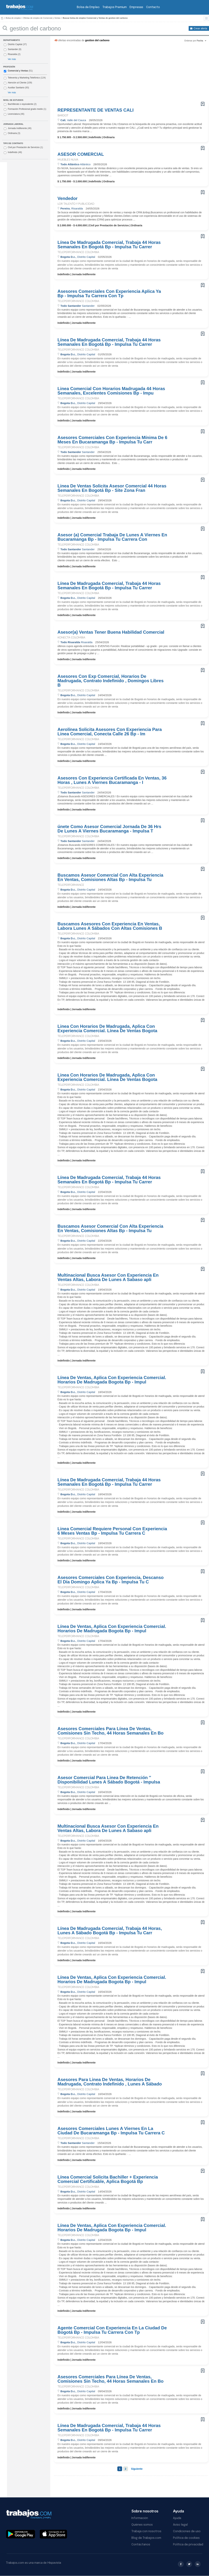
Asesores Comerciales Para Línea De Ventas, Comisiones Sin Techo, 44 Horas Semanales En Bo (111, 1730)
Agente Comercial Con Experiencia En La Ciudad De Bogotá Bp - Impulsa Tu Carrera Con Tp (112, 2330)
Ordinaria (12, 133)
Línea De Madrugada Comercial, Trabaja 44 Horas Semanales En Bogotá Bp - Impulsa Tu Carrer (109, 244)
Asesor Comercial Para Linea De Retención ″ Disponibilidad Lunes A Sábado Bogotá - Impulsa (109, 1779)
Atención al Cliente (17, 82)
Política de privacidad (188, 2544)
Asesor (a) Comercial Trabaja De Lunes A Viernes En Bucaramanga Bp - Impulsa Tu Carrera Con (112, 537)
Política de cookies (186, 2538)
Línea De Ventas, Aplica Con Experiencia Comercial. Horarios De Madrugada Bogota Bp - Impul (112, 1379)
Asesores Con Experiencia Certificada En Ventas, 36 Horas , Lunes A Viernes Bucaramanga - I (112, 780)
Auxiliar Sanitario (16, 87)
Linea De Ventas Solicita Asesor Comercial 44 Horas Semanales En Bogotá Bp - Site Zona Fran (112, 488)
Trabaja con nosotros (146, 2531)
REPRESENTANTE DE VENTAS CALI (96, 110)
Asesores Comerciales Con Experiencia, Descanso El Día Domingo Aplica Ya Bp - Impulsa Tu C (111, 1579)
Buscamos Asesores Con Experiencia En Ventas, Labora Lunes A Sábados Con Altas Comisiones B (110, 926)
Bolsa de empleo (13, 18)
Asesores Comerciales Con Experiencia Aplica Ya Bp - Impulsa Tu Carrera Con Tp (109, 293)
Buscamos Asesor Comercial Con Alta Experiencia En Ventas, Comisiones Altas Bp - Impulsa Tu (110, 877)
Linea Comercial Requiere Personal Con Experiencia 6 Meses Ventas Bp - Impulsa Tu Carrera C (112, 1531)
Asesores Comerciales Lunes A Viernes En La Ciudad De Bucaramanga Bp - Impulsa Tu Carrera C (111, 2130)
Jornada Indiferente (17, 128)
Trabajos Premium (114, 7)
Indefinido (13, 152)
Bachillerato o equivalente (20, 104)
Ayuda (177, 2518)
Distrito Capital (15, 44)
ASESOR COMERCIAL (81, 154)
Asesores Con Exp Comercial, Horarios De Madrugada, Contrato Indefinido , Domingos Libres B (111, 680)
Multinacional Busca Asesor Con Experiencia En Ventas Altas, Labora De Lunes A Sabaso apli (108, 1277)
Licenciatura (14, 114)
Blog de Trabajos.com (146, 2538)
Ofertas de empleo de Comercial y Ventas (41, 18)
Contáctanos (140, 2544)
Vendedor (68, 198)
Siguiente (137, 2468)
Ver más (12, 59)
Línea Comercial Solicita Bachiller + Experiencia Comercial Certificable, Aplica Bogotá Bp (108, 2179)
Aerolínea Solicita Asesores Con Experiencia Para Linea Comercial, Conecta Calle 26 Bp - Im (110, 731)
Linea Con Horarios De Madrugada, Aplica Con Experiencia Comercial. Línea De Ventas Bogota (107, 1028)
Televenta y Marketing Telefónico (24, 77)
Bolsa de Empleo (88, 7)
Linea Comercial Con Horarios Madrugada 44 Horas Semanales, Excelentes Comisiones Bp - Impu (111, 390)
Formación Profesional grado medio (25, 109)
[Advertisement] (122, 73)
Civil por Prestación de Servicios (23, 147)
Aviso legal (180, 2524)
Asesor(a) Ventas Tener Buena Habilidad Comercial (111, 632)
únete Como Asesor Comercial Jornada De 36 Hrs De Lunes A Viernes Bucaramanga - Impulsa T (109, 828)
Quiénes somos (142, 2524)
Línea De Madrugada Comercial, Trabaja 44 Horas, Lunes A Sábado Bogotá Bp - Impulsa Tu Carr (110, 1930)
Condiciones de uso (187, 2531)
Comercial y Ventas (18, 70)
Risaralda (12, 54)
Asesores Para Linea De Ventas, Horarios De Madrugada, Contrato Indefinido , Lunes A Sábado (110, 2081)
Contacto (153, 7)
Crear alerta (200, 28)
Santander (13, 49)
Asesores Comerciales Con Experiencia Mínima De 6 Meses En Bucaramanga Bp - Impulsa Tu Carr (112, 439)
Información (139, 2518)
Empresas (136, 7)
